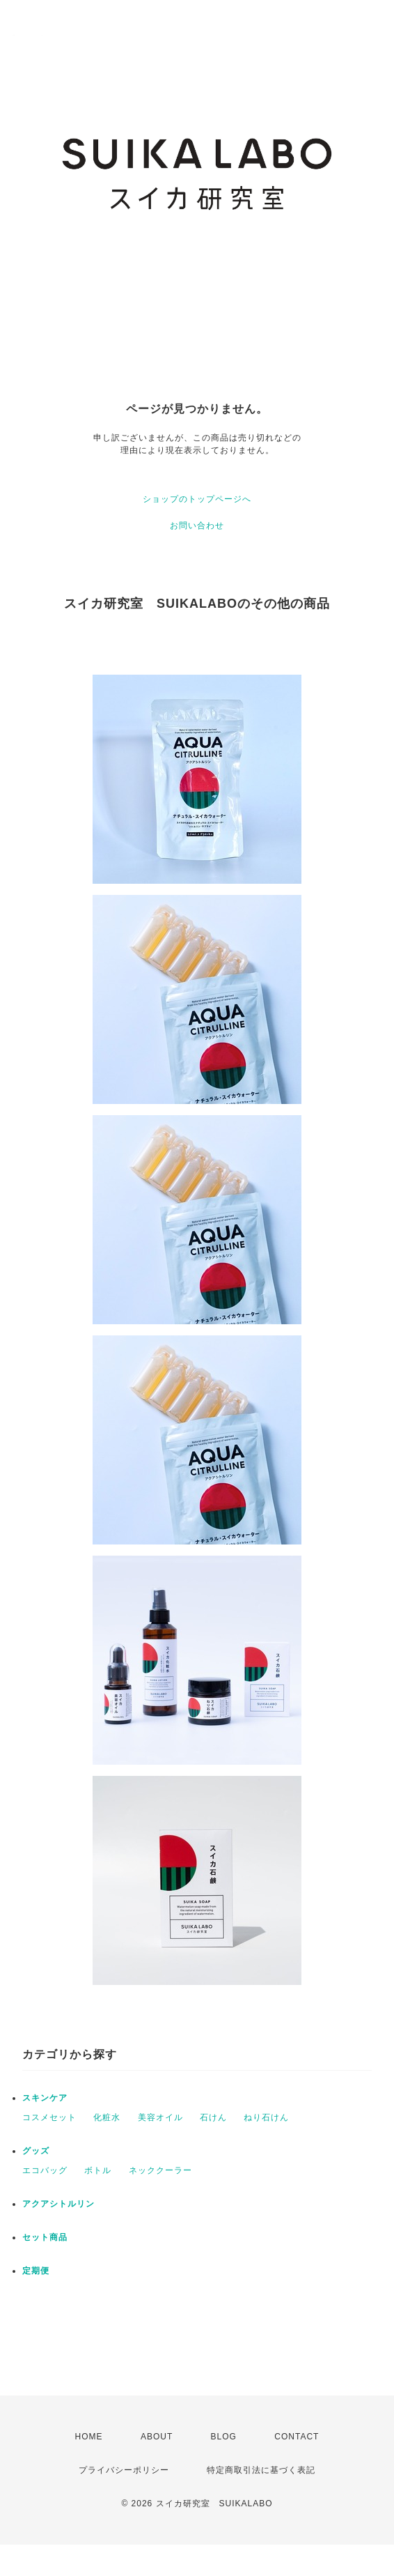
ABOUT (157, 2436)
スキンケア (45, 2098)
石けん (213, 2117)
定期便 (35, 2271)
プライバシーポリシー (124, 2470)
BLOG (224, 2436)
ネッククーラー (160, 2170)
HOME (89, 2436)
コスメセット (49, 2117)
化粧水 (106, 2117)
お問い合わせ (197, 525)
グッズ (35, 2151)
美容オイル (160, 2117)
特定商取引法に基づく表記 (261, 2470)
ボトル (97, 2170)
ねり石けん (266, 2117)
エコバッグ (45, 2170)
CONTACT (296, 2436)
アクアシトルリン (58, 2204)
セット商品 (45, 2237)
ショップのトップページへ (197, 499)
